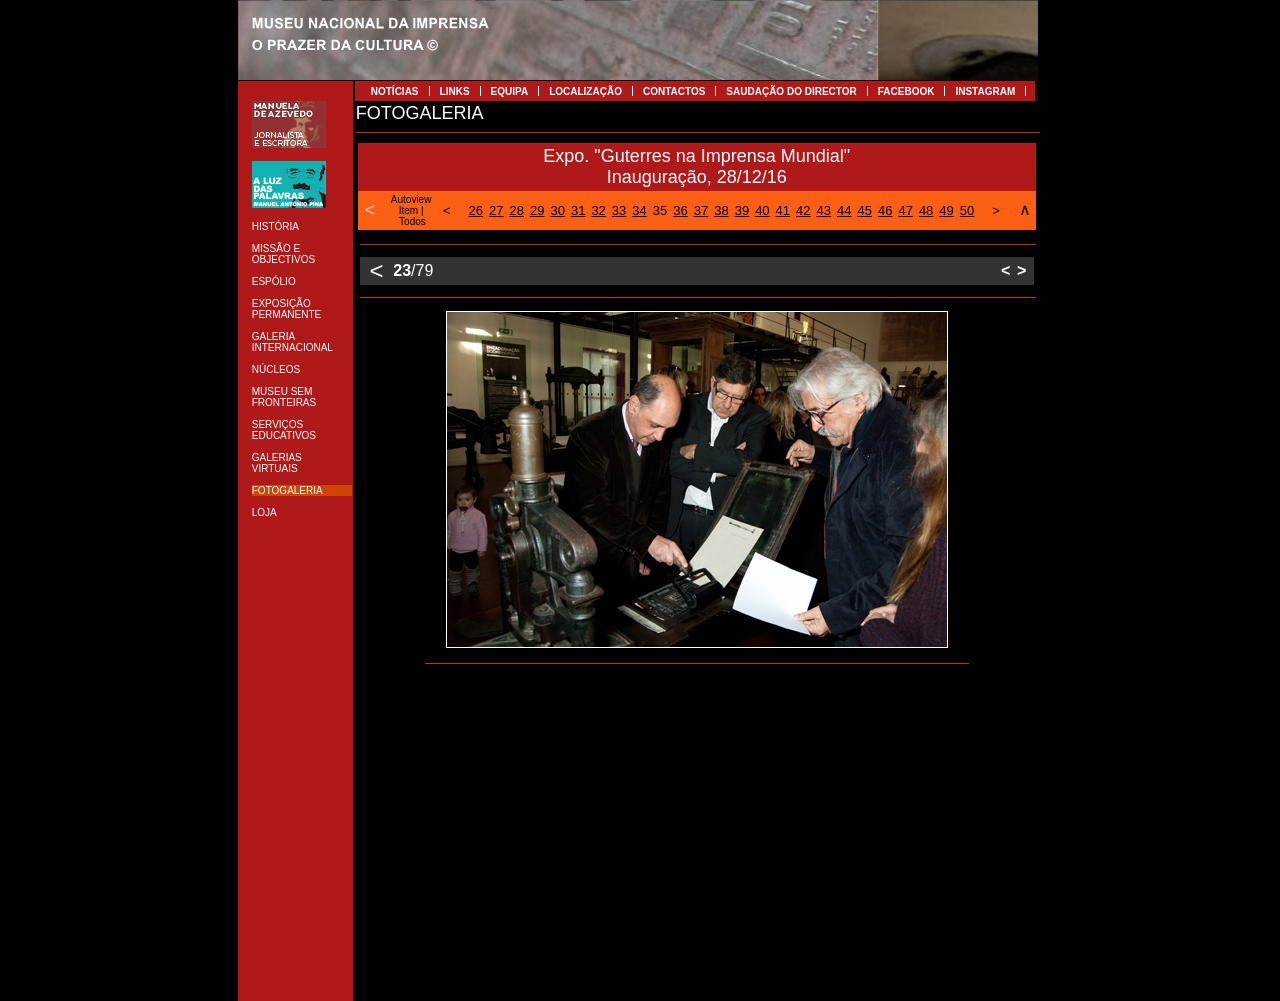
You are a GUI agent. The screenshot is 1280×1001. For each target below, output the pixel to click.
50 (967, 210)
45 (864, 210)
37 (701, 210)
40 (762, 210)
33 (619, 210)
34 (639, 210)
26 (476, 210)
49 (946, 210)
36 (680, 210)
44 (844, 210)
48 (926, 210)
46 (885, 210)
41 (783, 210)
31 (578, 210)
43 (824, 210)
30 (557, 210)
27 (496, 210)
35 (660, 210)
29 (537, 210)
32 (598, 210)
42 (803, 210)
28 (517, 210)
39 (742, 210)
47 (905, 210)
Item (408, 210)
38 (721, 210)
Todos (412, 221)
